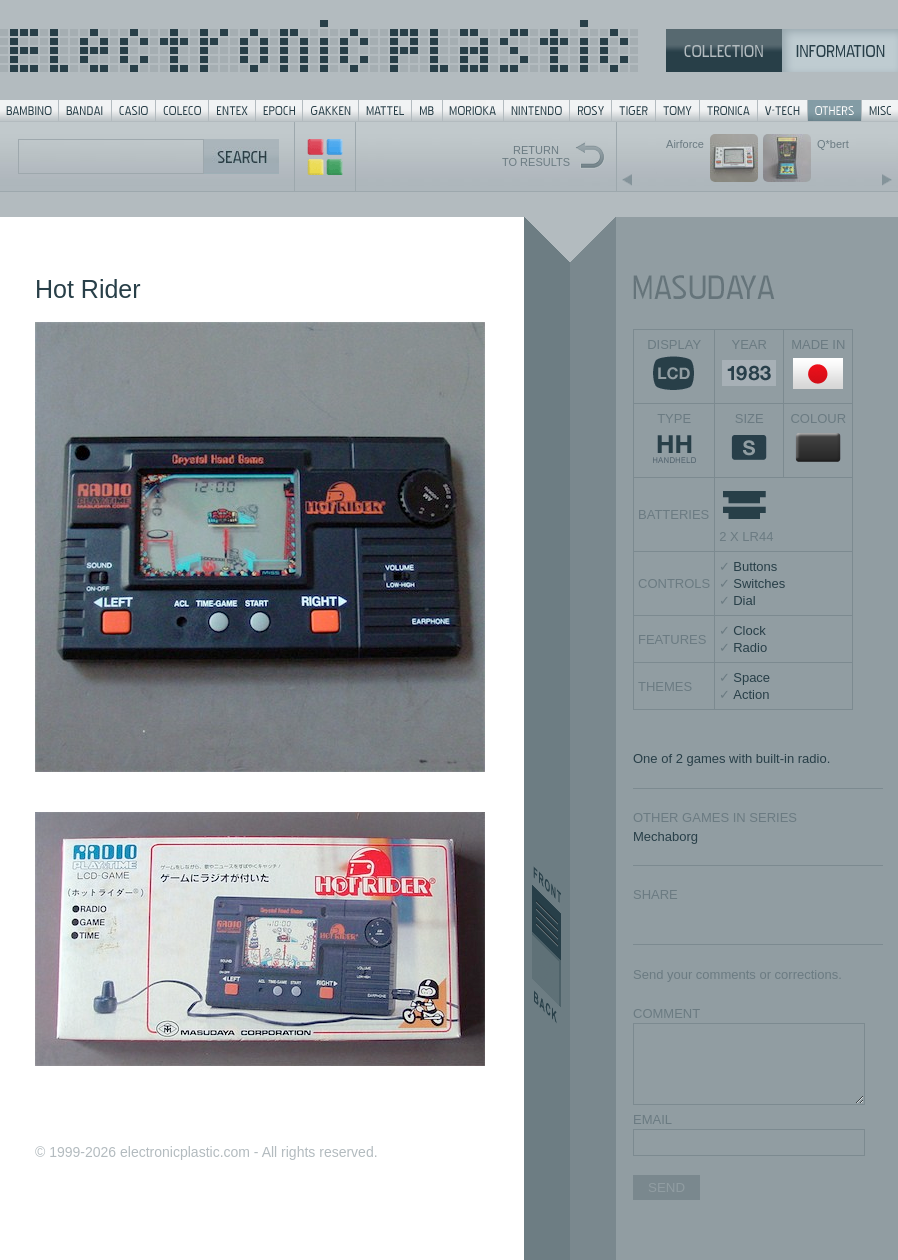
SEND (666, 1187)
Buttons (755, 566)
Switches (759, 583)
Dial (744, 600)
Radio (750, 647)
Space (751, 677)
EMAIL (652, 1119)
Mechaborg (665, 836)
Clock (749, 630)
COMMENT (666, 1013)
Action (751, 694)
